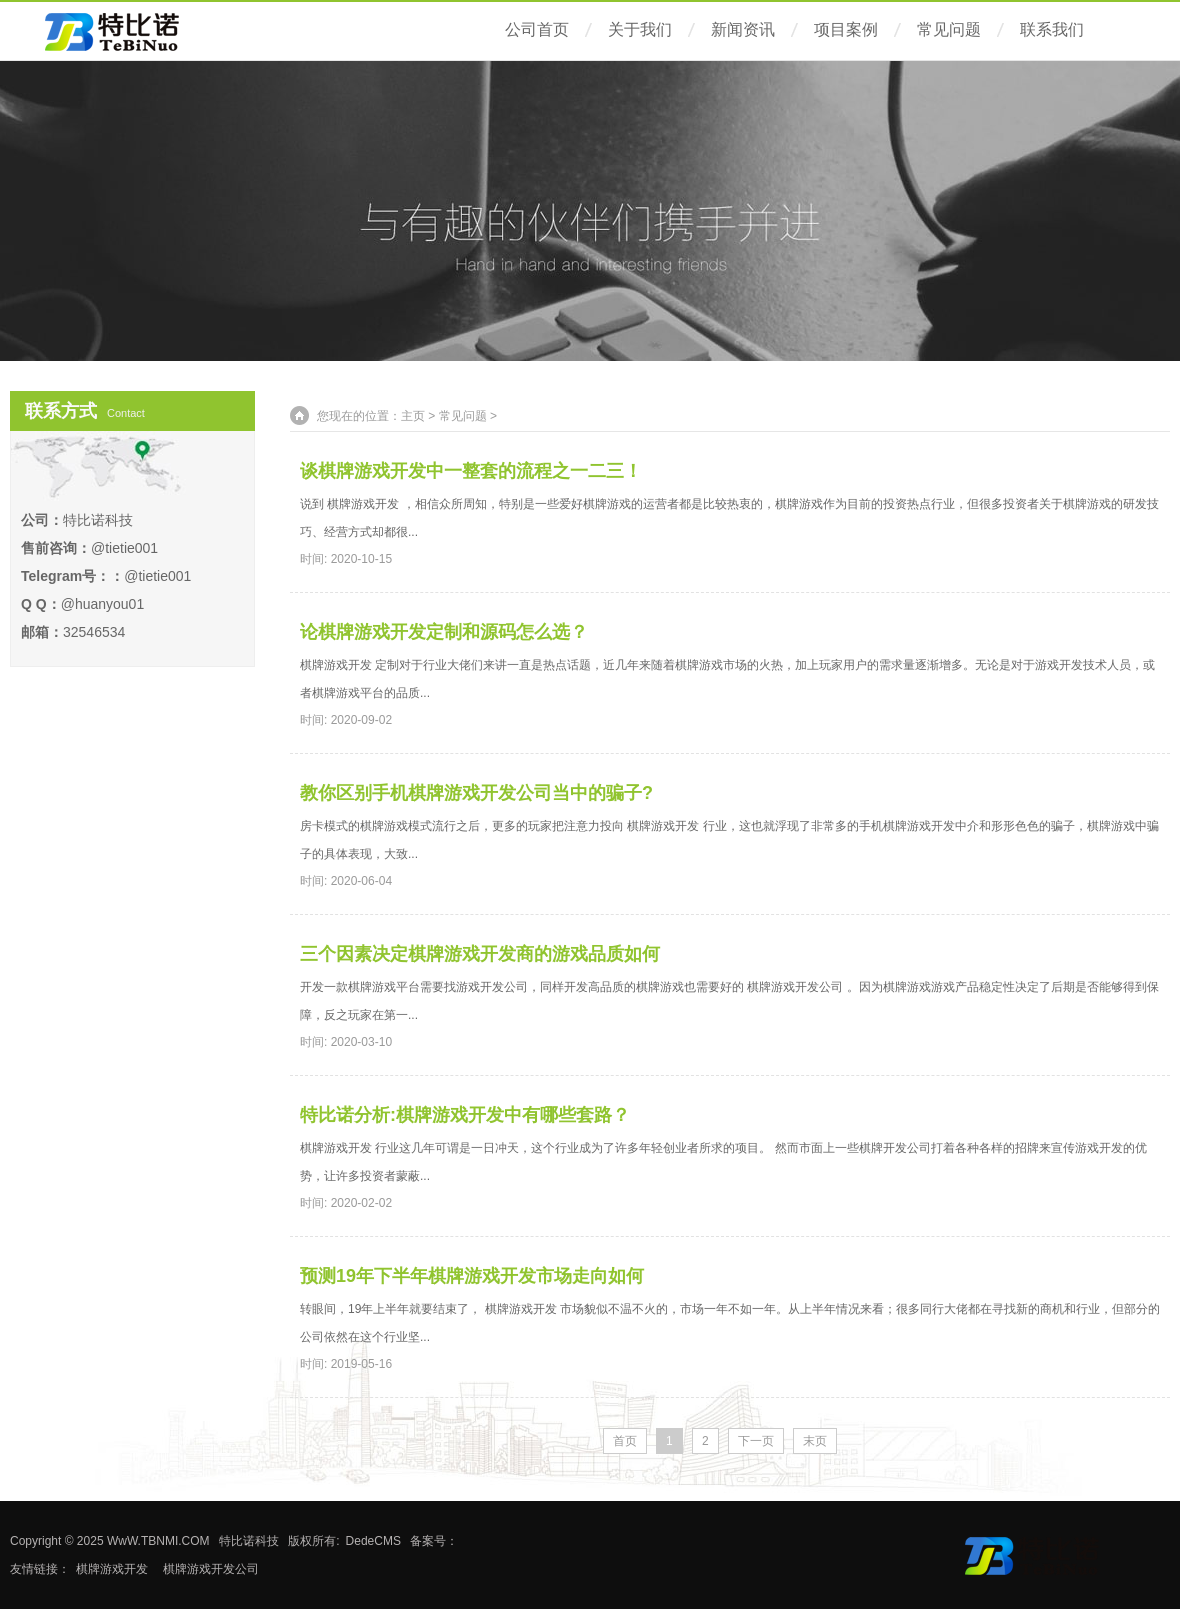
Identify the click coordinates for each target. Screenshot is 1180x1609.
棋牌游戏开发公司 (211, 1569)
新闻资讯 (743, 29)
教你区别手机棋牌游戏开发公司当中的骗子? (476, 793)
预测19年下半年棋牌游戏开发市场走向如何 (472, 1276)
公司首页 (537, 29)
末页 (815, 1441)
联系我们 (1052, 29)
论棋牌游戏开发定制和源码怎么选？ (444, 632)
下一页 (756, 1441)
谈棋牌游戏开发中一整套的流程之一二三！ (471, 471)
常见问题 (949, 29)
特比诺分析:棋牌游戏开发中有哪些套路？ (465, 1115)
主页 (413, 416)
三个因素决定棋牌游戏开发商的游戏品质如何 (480, 954)
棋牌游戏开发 (112, 1569)
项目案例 (846, 29)
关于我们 (640, 29)
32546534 (94, 632)
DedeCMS (373, 1541)
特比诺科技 (249, 1541)
